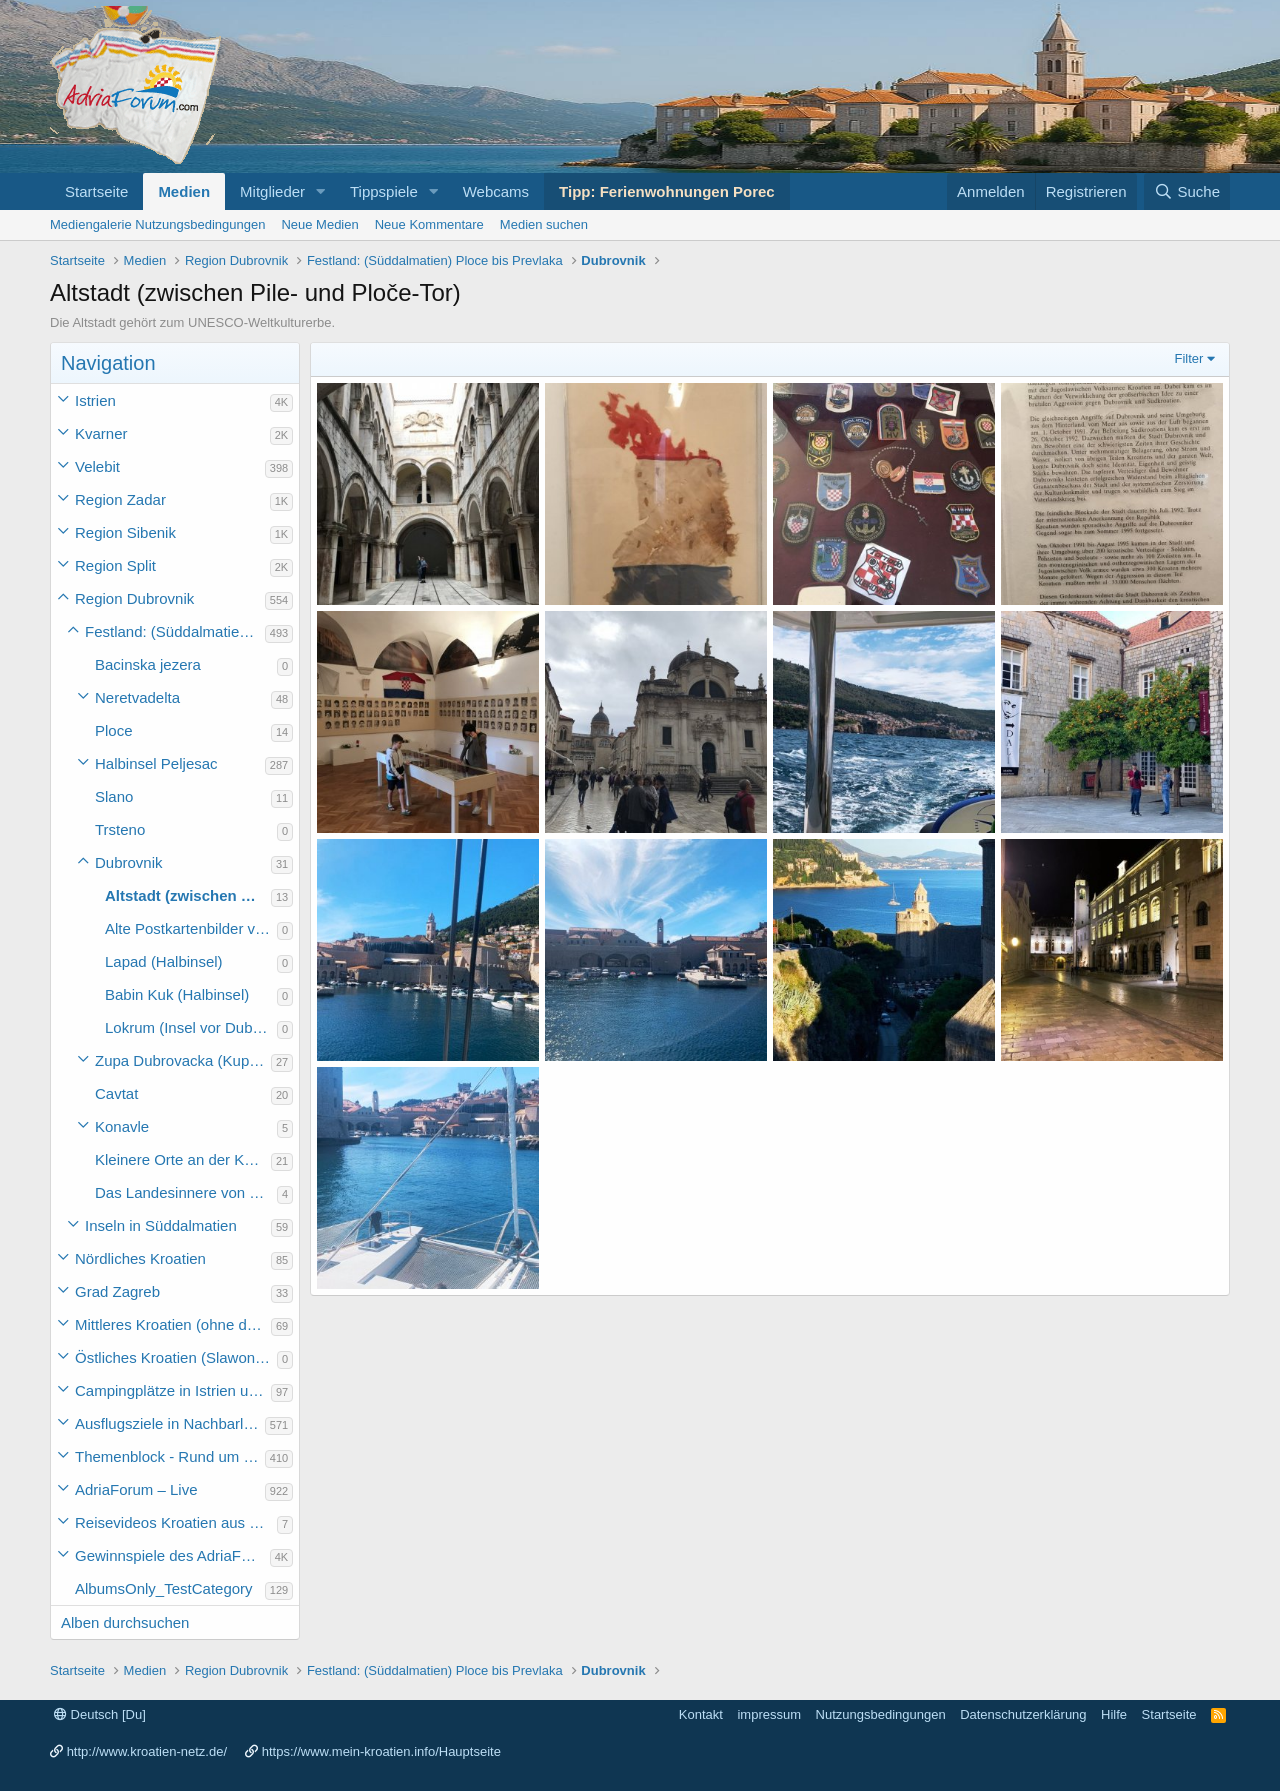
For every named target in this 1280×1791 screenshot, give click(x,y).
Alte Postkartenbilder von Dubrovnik (191, 928)
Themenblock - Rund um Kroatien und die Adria (170, 1456)
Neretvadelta (137, 697)
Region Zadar (120, 499)
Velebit (97, 466)
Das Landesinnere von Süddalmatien (186, 1192)
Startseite (96, 191)
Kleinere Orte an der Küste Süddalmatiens (183, 1159)
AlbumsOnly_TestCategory (164, 1588)
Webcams (496, 191)
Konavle (122, 1126)
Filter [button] (1189, 358)
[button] (321, 191)
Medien (184, 191)
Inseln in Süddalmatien (161, 1225)
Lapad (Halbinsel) (164, 961)
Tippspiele (384, 191)
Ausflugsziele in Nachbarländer (170, 1423)
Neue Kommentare (429, 224)
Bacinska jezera (148, 664)
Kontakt (701, 1714)
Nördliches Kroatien (140, 1258)
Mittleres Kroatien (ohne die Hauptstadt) (173, 1324)
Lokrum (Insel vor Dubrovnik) (191, 1027)
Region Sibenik (125, 532)
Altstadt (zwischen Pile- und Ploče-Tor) (188, 895)
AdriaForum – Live (136, 1489)
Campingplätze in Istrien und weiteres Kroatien (173, 1390)
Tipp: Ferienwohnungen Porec (667, 191)
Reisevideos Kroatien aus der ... (176, 1522)
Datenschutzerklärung (1023, 1714)
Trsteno (120, 829)
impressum (769, 1714)
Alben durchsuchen (125, 1622)
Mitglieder (272, 191)
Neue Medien (319, 224)
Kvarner (101, 433)
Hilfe (1114, 1714)
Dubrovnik (129, 862)
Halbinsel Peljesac (156, 763)
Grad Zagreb (117, 1291)
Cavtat (116, 1093)
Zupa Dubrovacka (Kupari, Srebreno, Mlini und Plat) (183, 1060)
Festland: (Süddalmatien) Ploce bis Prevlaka (175, 631)
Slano (114, 796)
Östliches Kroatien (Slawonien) (176, 1357)
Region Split (115, 565)
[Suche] (1187, 191)
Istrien (95, 400)
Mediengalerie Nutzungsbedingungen (157, 224)
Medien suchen (544, 224)
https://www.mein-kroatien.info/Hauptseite (381, 1751)
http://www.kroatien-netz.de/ (147, 1751)
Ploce (114, 730)
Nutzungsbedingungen (881, 1714)
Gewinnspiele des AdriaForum (172, 1555)
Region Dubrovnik (134, 598)
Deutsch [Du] (100, 1714)
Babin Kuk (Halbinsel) (177, 994)
